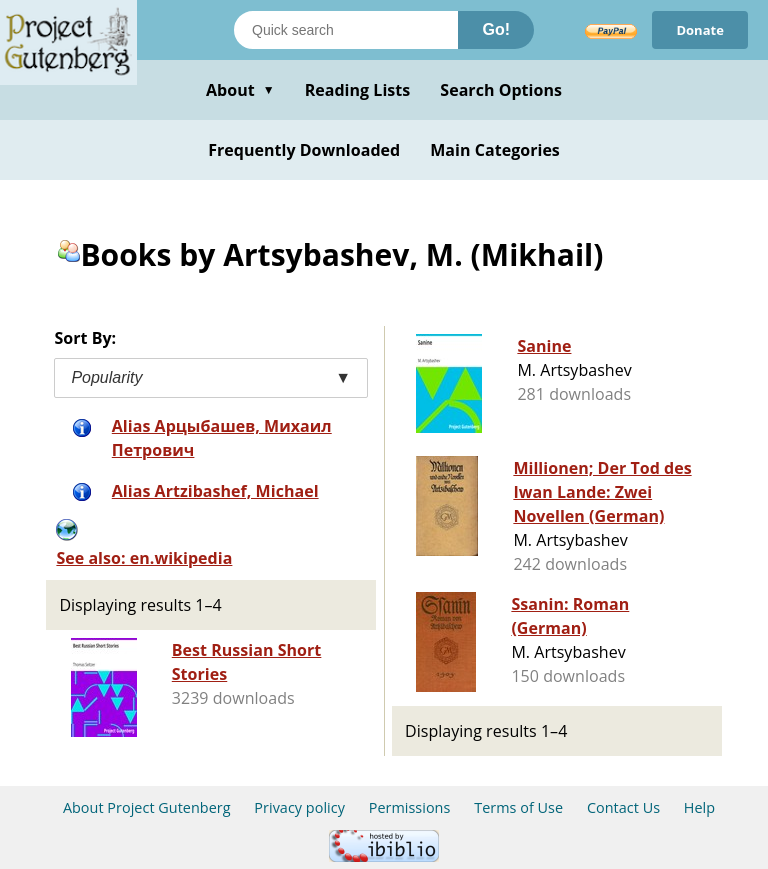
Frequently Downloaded (304, 150)
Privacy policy (299, 807)
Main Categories (495, 150)
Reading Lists (358, 90)
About (240, 90)
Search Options (501, 90)
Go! (496, 29)
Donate (700, 30)
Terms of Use (518, 807)
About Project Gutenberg (147, 807)
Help (699, 807)
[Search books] (346, 30)
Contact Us (623, 807)
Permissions (410, 807)
